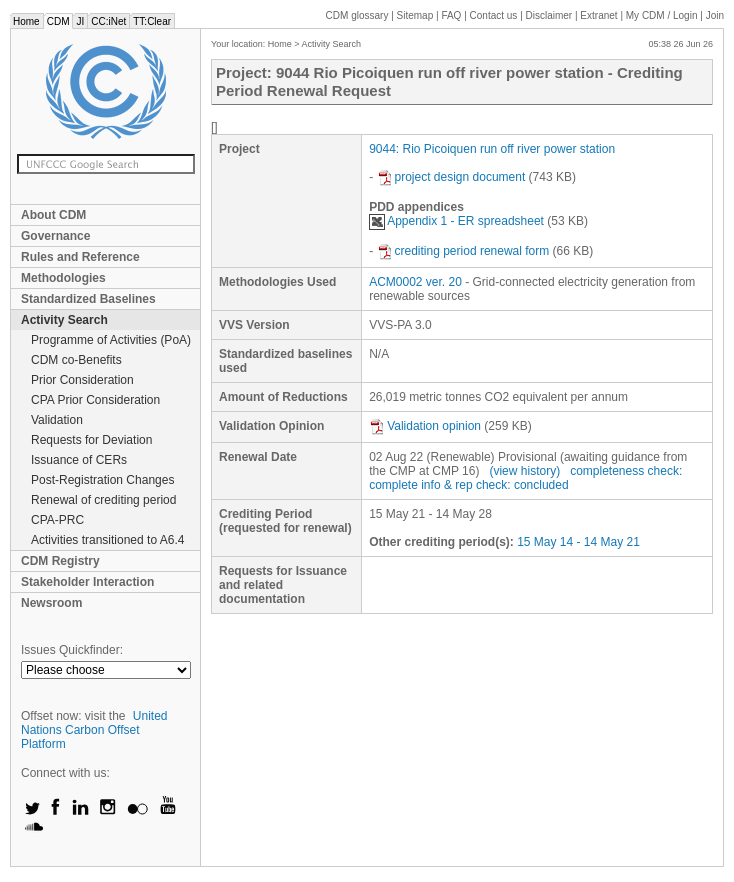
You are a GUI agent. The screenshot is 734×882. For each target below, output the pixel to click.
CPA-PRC (57, 520)
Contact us (494, 15)
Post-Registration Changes (102, 480)
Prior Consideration (82, 380)
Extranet (598, 15)
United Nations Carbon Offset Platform (94, 730)
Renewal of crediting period (103, 500)
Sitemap (415, 15)
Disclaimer (549, 15)
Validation (57, 420)
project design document (451, 177)
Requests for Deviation (91, 440)
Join (715, 15)
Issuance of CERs (79, 460)
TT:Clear (152, 21)
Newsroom (51, 603)
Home (26, 21)
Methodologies (63, 278)
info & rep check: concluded (494, 485)
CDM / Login (663, 15)
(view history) (524, 471)
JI (80, 21)
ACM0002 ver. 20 (415, 282)
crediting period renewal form (463, 251)
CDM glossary (357, 15)
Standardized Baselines (88, 299)
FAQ (451, 15)
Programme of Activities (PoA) (111, 340)
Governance (55, 236)
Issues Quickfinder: (72, 650)
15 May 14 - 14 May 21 (578, 542)
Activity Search (64, 320)
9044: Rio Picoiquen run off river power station (492, 149)
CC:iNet (108, 21)
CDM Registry (60, 561)
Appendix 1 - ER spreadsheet (456, 221)
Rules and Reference (80, 257)
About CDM (53, 215)
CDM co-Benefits (76, 360)
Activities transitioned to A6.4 (107, 540)
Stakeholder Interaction (87, 582)
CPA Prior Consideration (95, 400)
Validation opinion (425, 426)
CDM (58, 21)
